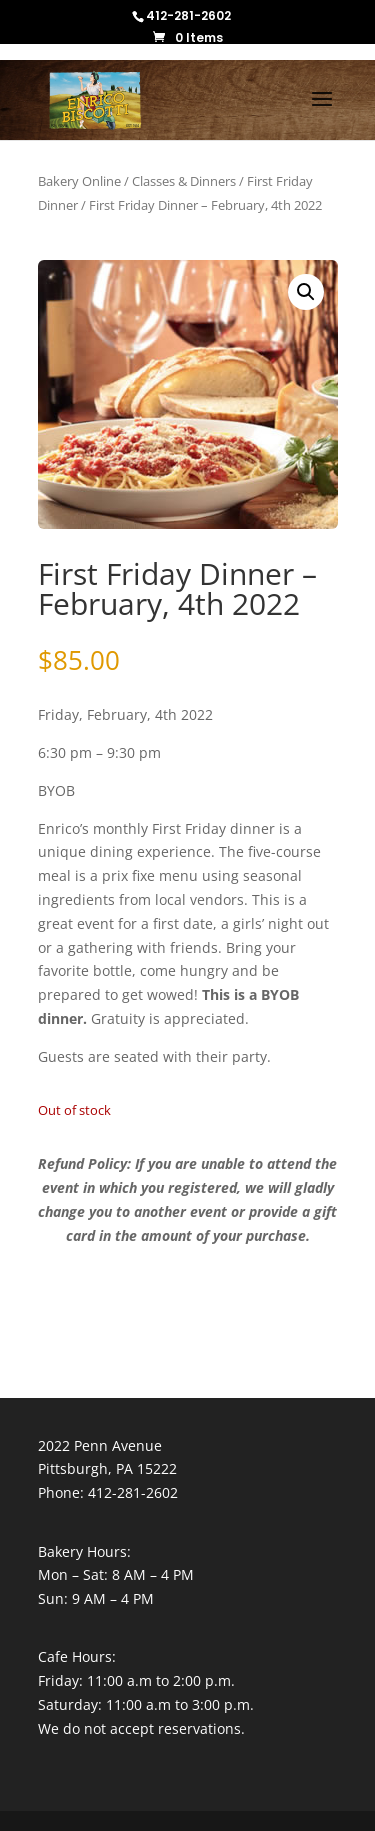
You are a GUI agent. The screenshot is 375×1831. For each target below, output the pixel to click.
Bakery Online (79, 181)
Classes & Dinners (184, 181)
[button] (306, 292)
